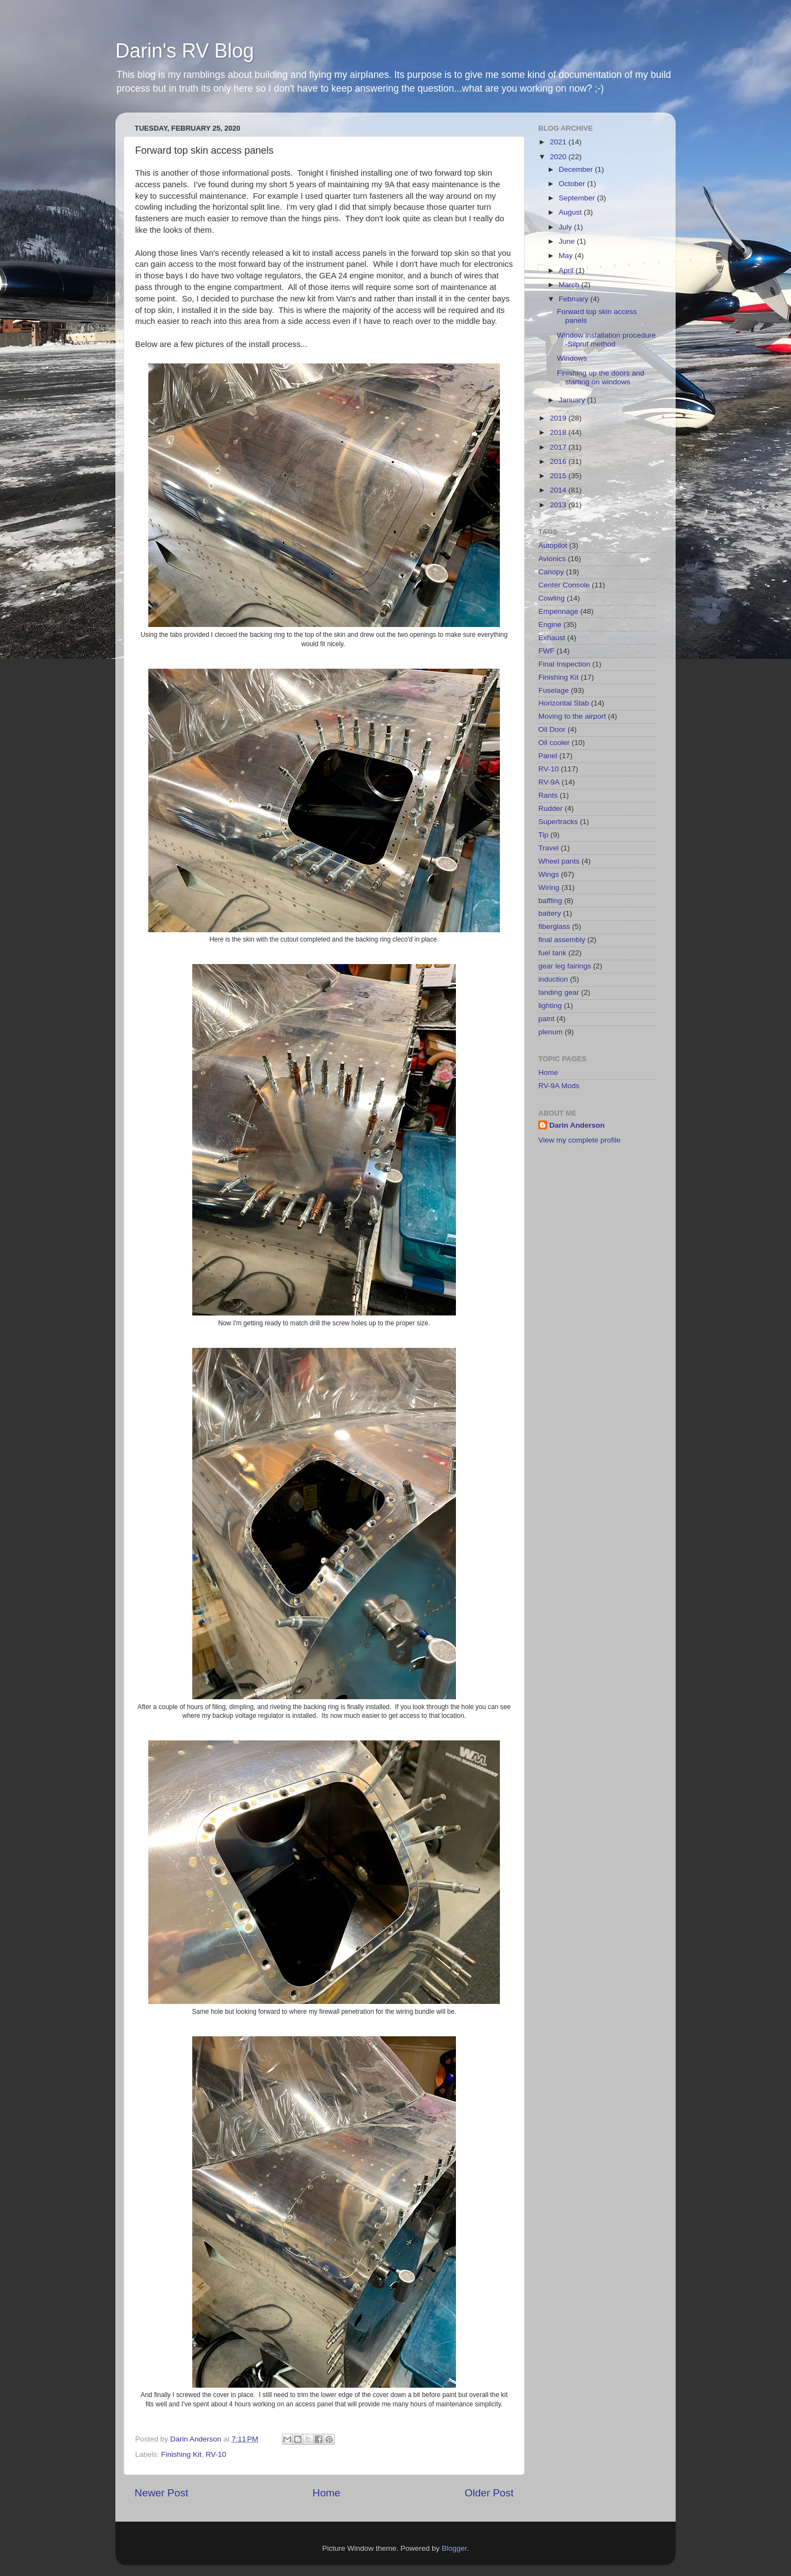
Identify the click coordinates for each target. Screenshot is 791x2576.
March (570, 285)
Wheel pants (559, 861)
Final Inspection (564, 664)
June (568, 241)
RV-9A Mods (559, 1086)
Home (326, 2493)
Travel (548, 848)
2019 (559, 418)
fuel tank (552, 953)
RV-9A (549, 782)
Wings (548, 874)
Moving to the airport (572, 716)
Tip (543, 835)
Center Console (564, 585)
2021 (559, 142)
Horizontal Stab (563, 703)
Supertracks (558, 821)
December (577, 169)
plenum (550, 1032)
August (571, 212)
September (578, 198)
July (566, 227)
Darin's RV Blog (184, 51)
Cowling (551, 598)
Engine (549, 624)
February (575, 299)
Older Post (489, 2493)
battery (549, 913)
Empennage (558, 611)
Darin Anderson (577, 1125)
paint (546, 1019)
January (573, 400)
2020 (559, 157)
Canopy (551, 572)
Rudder (550, 808)
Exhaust (551, 638)
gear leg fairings (564, 966)
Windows (572, 358)
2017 (559, 447)
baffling (550, 901)
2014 (559, 490)
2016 (559, 461)
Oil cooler (554, 742)
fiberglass (554, 926)
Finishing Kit (181, 2454)
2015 (559, 476)
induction (553, 979)
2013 (559, 505)
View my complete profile (579, 1140)
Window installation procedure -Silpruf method (606, 339)
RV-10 (215, 2454)
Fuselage (553, 690)
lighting (550, 1005)
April (567, 270)
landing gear (558, 992)
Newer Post (161, 2493)
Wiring (548, 887)
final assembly (562, 940)
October (573, 184)
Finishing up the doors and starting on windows (600, 377)
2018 (559, 432)
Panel (548, 756)
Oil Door (552, 729)
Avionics (552, 559)
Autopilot (552, 545)
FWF (546, 651)
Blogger (454, 2548)
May (567, 255)
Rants (548, 795)
